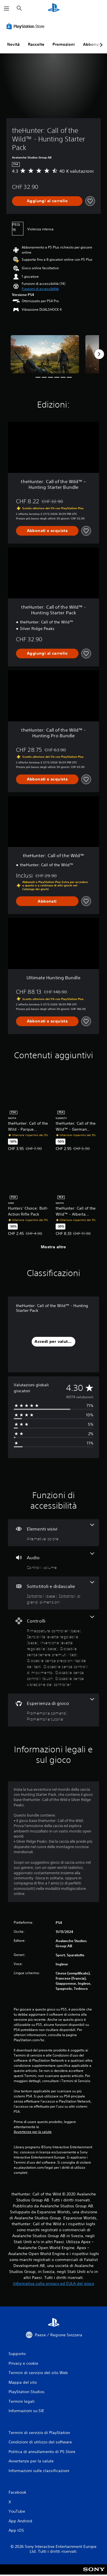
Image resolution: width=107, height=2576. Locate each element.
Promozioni (64, 44)
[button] (40, 288)
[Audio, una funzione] (53, 1561)
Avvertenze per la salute (33, 2132)
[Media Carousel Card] (45, 354)
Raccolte (36, 44)
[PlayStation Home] (54, 8)
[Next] (99, 354)
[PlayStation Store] (27, 26)
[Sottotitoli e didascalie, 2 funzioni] (53, 1593)
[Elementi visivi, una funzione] (53, 1532)
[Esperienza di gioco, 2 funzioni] (53, 1710)
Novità (13, 44)
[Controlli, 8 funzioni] (53, 1651)
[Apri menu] (6, 8)
